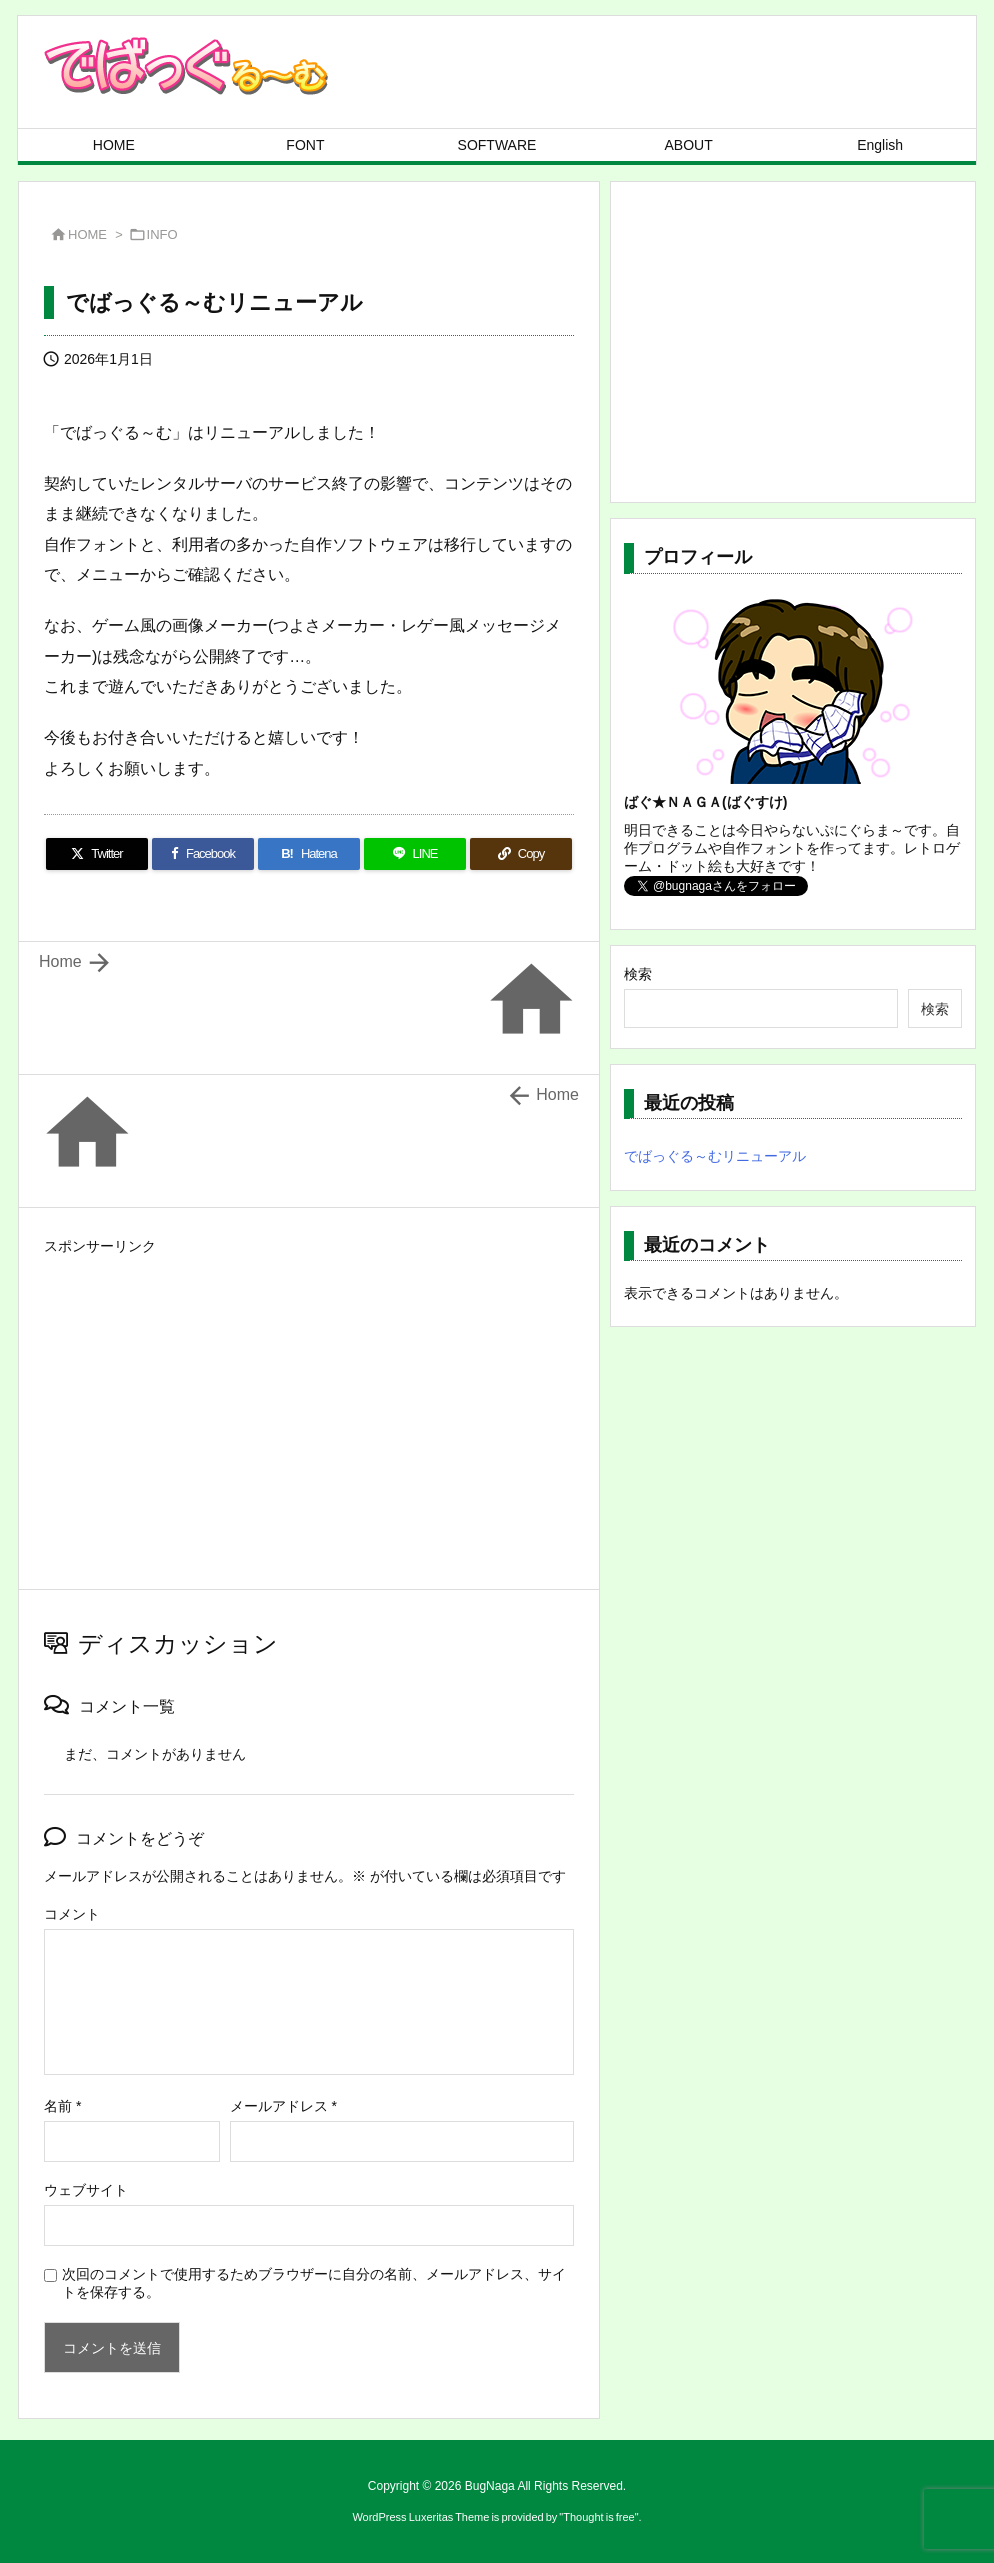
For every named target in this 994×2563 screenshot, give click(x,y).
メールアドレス (283, 2106)
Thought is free (598, 2517)
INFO (162, 234)
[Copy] (521, 854)
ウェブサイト (86, 2190)
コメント (72, 1914)
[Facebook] (203, 854)
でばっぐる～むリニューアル (715, 1156)
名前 (62, 2106)
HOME (87, 234)
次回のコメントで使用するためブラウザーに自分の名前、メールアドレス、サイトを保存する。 (314, 2283)
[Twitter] (97, 854)
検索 (638, 974)
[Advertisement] (309, 1401)
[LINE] (415, 854)
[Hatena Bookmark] (309, 854)
